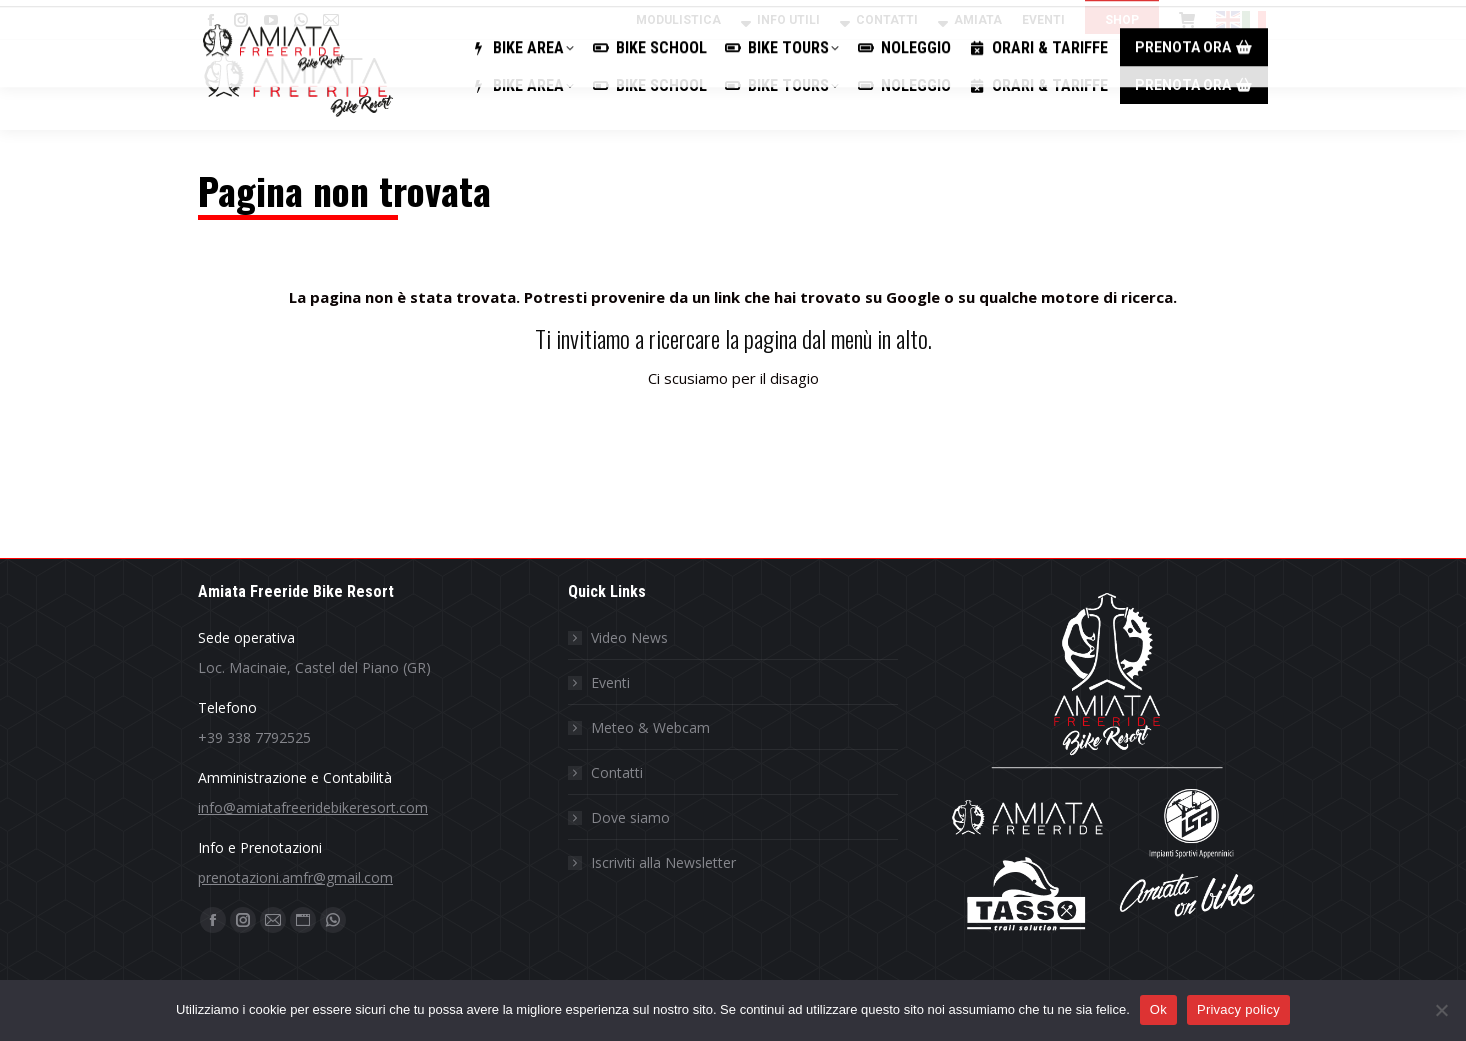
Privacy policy (1238, 1009)
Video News (629, 637)
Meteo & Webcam (650, 727)
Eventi (610, 682)
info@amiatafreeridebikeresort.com (313, 807)
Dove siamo (630, 817)
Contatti (617, 772)
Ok (1158, 1009)
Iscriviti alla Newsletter (663, 862)
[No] (1441, 1010)
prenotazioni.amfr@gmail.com (295, 877)
